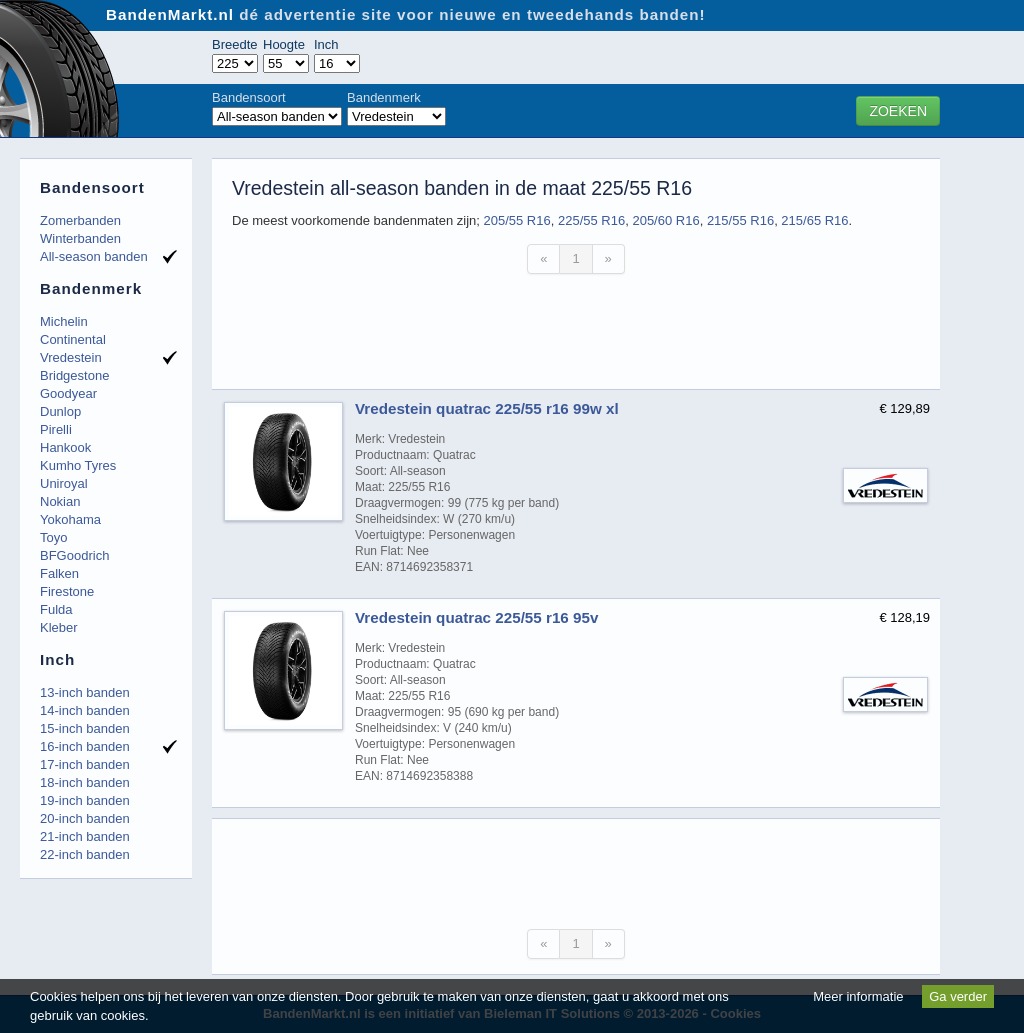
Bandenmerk (384, 97)
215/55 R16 (740, 220)
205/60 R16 (665, 220)
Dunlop (60, 411)
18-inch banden (85, 782)
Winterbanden (80, 238)
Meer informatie (858, 996)
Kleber (59, 627)
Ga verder (958, 996)
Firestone (67, 591)
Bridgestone (74, 375)
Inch (326, 44)
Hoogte (284, 44)
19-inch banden (85, 800)
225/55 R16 (591, 220)
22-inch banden (85, 854)
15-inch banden (85, 728)
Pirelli (56, 429)
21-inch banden (85, 836)
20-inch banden (85, 818)
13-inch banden (85, 692)
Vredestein (71, 357)
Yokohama (70, 519)
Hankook (65, 447)
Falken (59, 573)
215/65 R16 (814, 220)
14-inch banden (85, 710)
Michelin (64, 321)
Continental (73, 339)
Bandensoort (249, 97)
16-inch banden (85, 746)
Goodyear (68, 393)
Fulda (56, 609)
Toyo (53, 537)
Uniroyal (64, 483)
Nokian (60, 501)
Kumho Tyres (78, 465)
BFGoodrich (74, 555)
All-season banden (94, 256)
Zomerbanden (80, 220)
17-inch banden (85, 764)
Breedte (235, 44)
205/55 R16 (516, 220)
